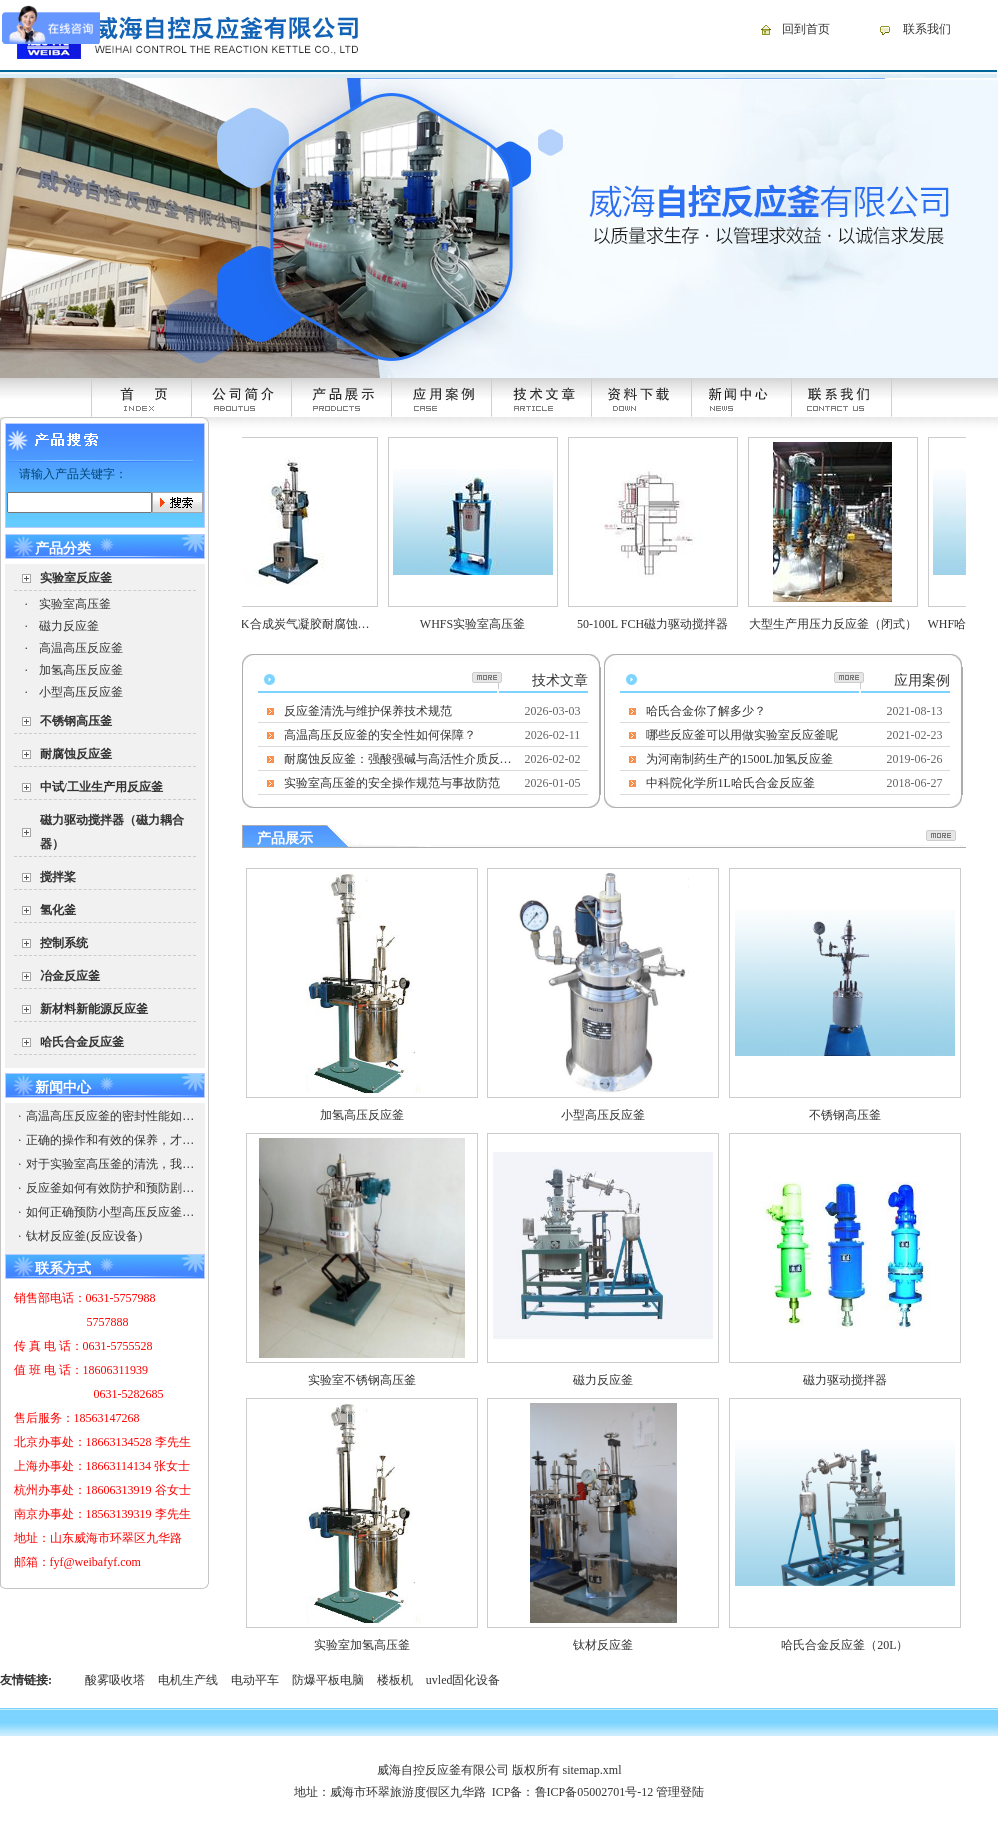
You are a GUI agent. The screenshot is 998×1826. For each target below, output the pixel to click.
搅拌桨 (58, 877)
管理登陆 (680, 1792)
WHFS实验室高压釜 (486, 624)
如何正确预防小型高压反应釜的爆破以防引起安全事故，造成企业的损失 (110, 1212)
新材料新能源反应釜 (94, 1009)
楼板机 (395, 1680)
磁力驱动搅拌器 (845, 1380)
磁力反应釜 (69, 626)
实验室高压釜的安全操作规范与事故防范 (392, 783)
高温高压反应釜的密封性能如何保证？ (110, 1116)
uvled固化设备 (463, 1680)
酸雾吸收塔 (115, 1680)
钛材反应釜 (603, 1645)
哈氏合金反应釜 (82, 1042)
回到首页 (806, 29)
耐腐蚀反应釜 (76, 754)
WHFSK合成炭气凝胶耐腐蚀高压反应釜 (327, 624)
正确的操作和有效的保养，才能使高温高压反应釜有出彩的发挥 (110, 1140)
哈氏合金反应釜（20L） (844, 1645)
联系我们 (927, 29)
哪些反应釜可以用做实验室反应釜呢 (742, 735)
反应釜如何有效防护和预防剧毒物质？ (110, 1188)
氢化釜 (58, 910)
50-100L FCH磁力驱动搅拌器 (666, 624)
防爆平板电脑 (328, 1680)
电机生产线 (188, 1680)
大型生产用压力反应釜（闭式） (847, 624)
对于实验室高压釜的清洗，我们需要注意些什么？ (110, 1164)
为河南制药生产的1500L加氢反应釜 (739, 759)
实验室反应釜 (76, 578)
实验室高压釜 (75, 604)
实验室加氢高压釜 (362, 1645)
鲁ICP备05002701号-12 (594, 1792)
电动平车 (255, 1680)
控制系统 (64, 943)
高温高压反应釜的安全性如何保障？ (380, 735)
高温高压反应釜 (81, 648)
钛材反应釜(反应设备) (84, 1236)
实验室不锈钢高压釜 (362, 1380)
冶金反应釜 (70, 976)
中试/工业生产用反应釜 (101, 787)
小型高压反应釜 (81, 692)
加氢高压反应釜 (81, 670)
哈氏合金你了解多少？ (706, 711)
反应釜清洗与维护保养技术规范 (368, 711)
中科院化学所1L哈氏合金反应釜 (730, 783)
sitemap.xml (592, 1770)
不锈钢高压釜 (76, 721)
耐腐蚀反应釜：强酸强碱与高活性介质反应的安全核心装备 (399, 759)
